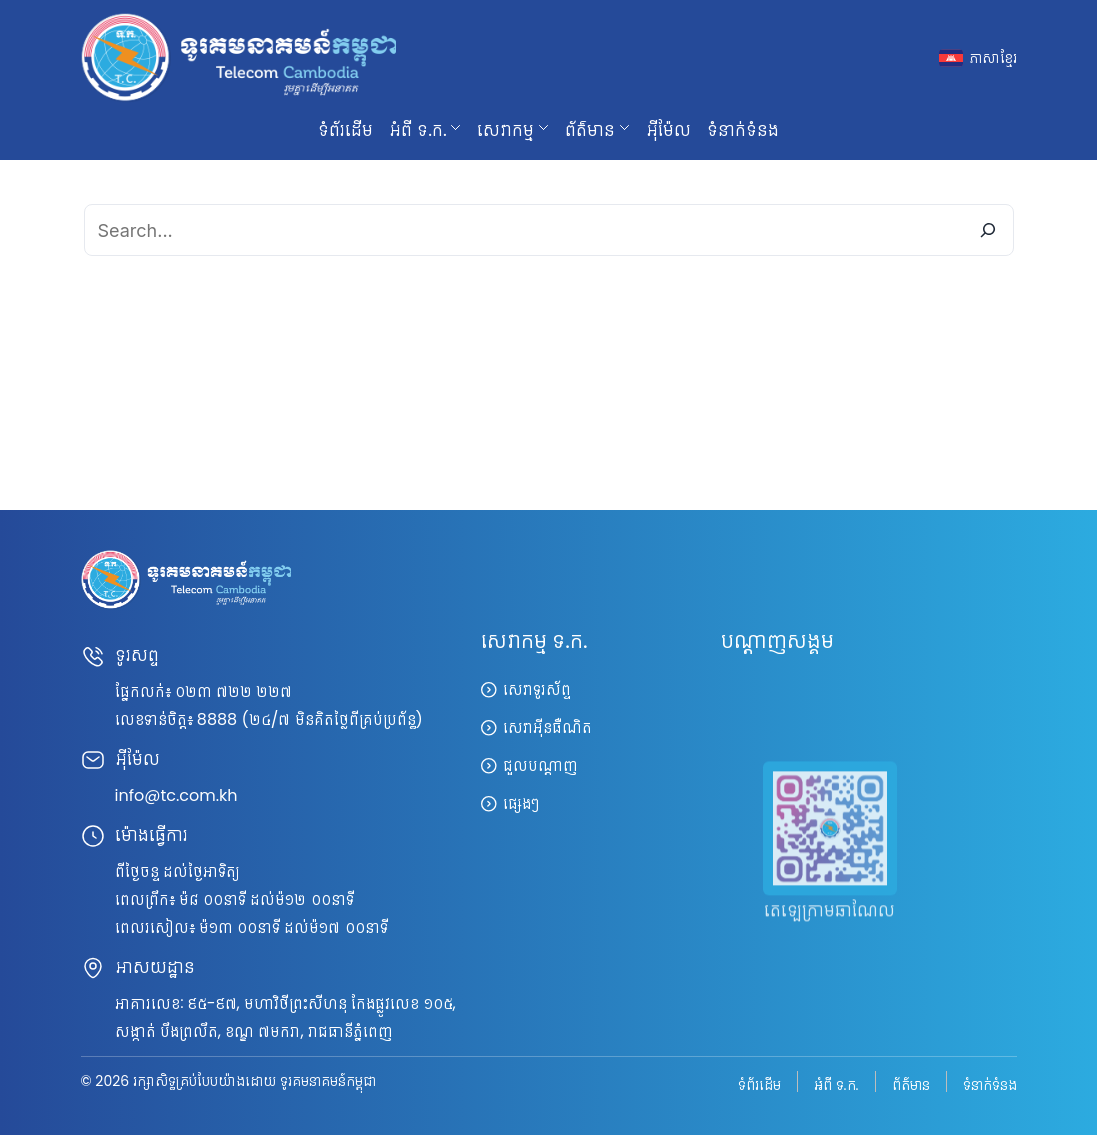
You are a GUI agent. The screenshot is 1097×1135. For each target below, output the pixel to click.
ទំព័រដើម (345, 129)
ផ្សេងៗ (521, 803)
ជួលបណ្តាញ (540, 765)
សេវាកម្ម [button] (505, 129)
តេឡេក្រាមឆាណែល (829, 931)
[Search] (988, 230)
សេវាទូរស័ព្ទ (537, 689)
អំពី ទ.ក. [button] (417, 129)
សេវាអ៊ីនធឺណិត (547, 727)
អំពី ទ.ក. (836, 1083)
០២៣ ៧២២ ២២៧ (234, 691)
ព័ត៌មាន (911, 1083)
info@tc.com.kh (176, 795)
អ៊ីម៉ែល (668, 129)
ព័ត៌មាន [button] (590, 129)
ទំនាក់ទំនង (743, 129)
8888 (217, 719)
